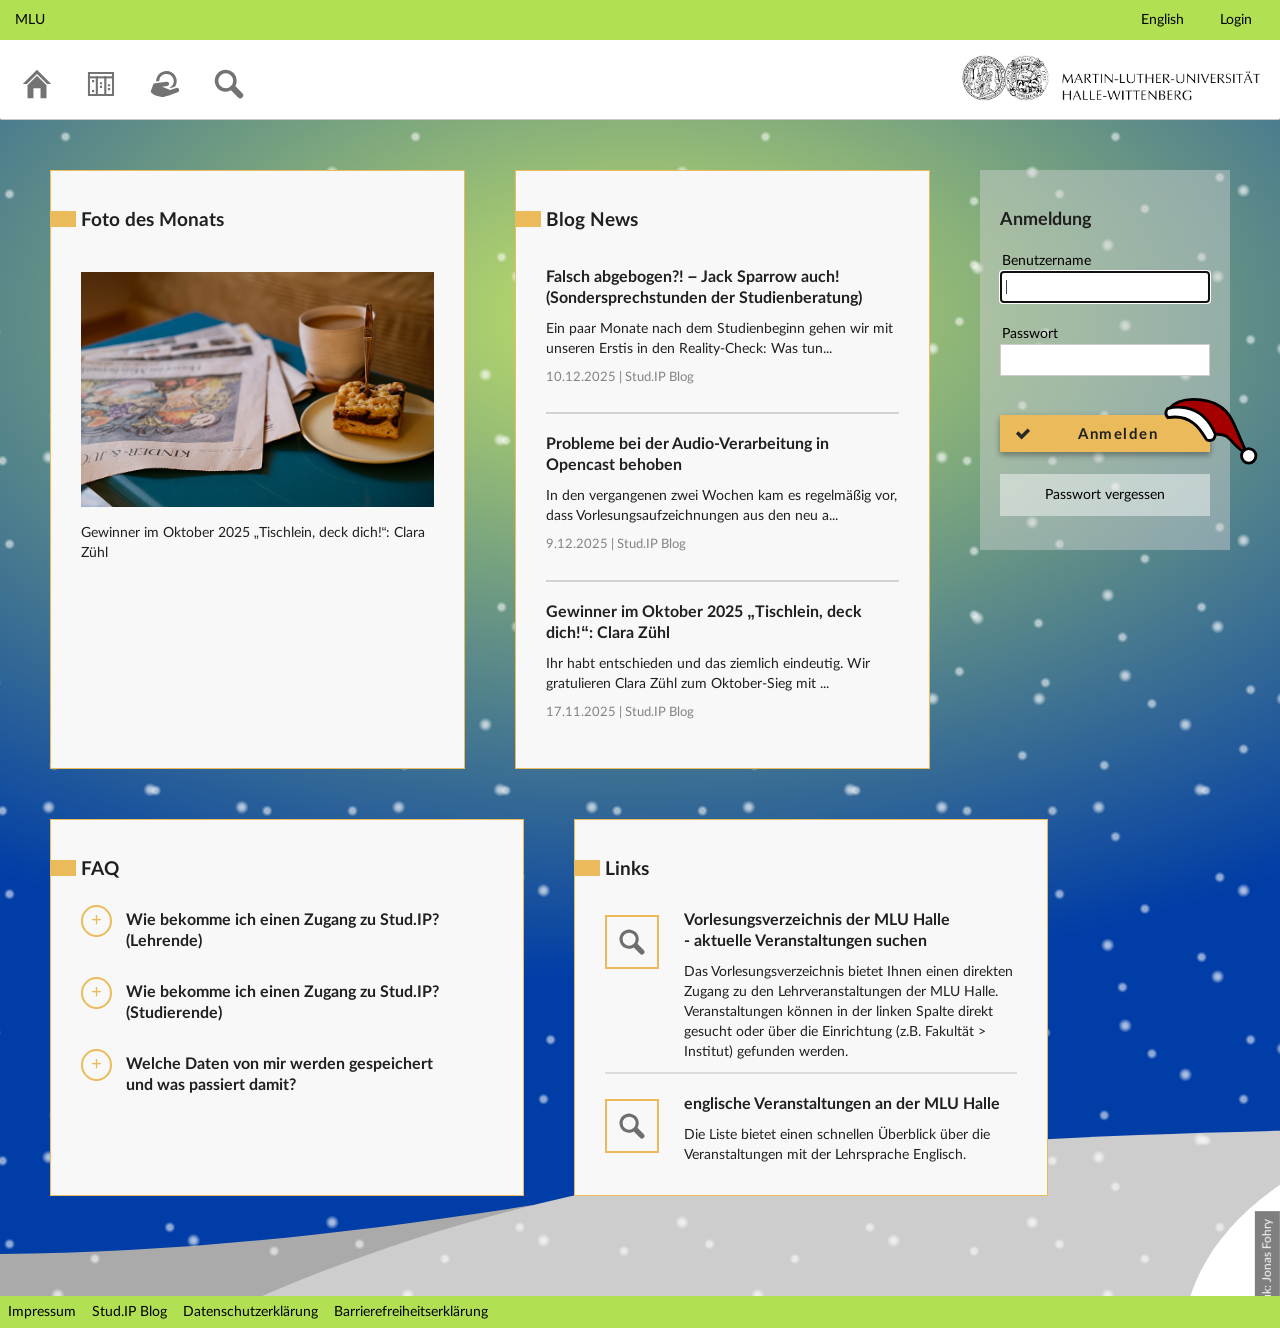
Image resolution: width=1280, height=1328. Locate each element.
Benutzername (1105, 278)
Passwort (1105, 351)
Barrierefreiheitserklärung (411, 1312)
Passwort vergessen (1105, 495)
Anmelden (1118, 434)
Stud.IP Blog (659, 377)
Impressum (42, 1312)
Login (1236, 20)
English (1162, 20)
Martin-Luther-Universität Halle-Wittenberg (1111, 78)
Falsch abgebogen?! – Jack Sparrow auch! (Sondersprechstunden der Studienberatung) (704, 287)
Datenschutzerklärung (250, 1312)
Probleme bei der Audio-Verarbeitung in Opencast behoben (687, 454)
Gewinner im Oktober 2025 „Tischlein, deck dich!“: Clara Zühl (704, 622)
